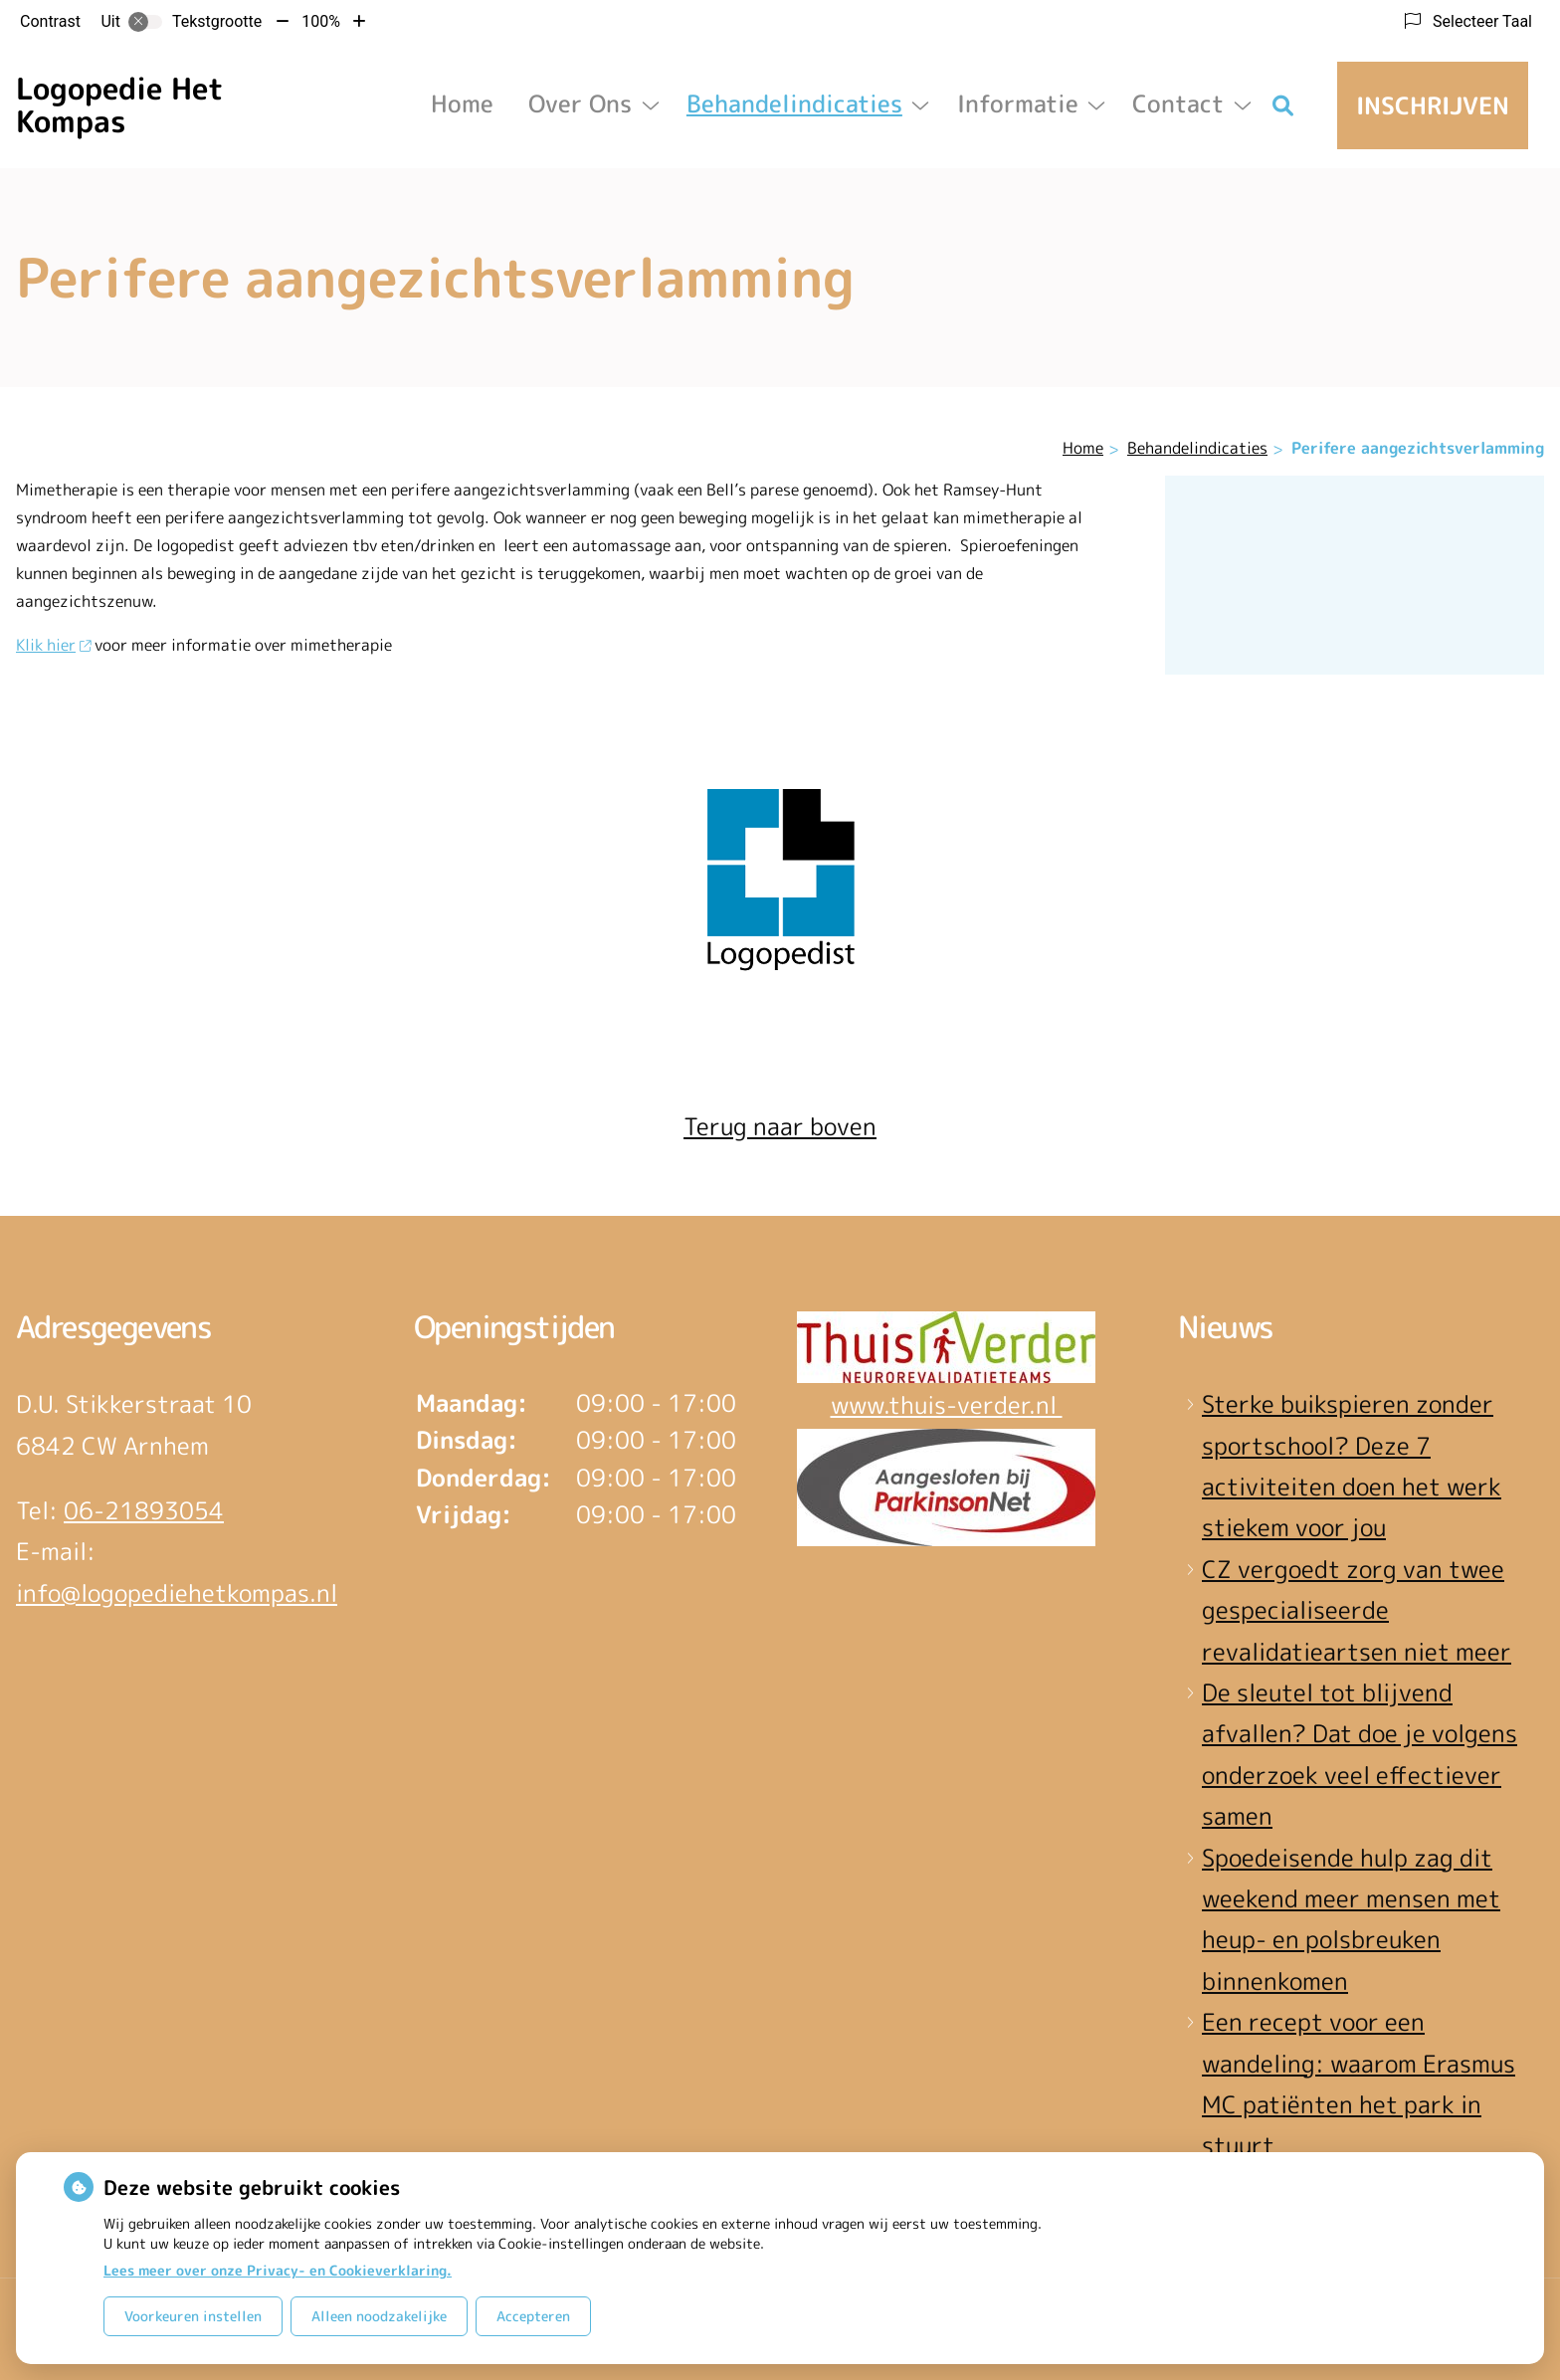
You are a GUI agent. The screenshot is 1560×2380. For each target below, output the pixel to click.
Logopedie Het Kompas (120, 105)
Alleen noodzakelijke (379, 2315)
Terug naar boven (780, 1126)
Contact (1178, 103)
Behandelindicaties (794, 103)
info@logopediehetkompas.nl (176, 1593)
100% (320, 21)
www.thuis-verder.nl (947, 1405)
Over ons (580, 103)
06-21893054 (144, 1510)
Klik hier (53, 645)
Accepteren (533, 2315)
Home (462, 103)
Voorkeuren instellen (193, 2315)
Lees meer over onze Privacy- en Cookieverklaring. (277, 2270)
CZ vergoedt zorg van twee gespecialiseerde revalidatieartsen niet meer (1356, 1610)
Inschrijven (1432, 105)
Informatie (1017, 103)
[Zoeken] (1283, 105)
